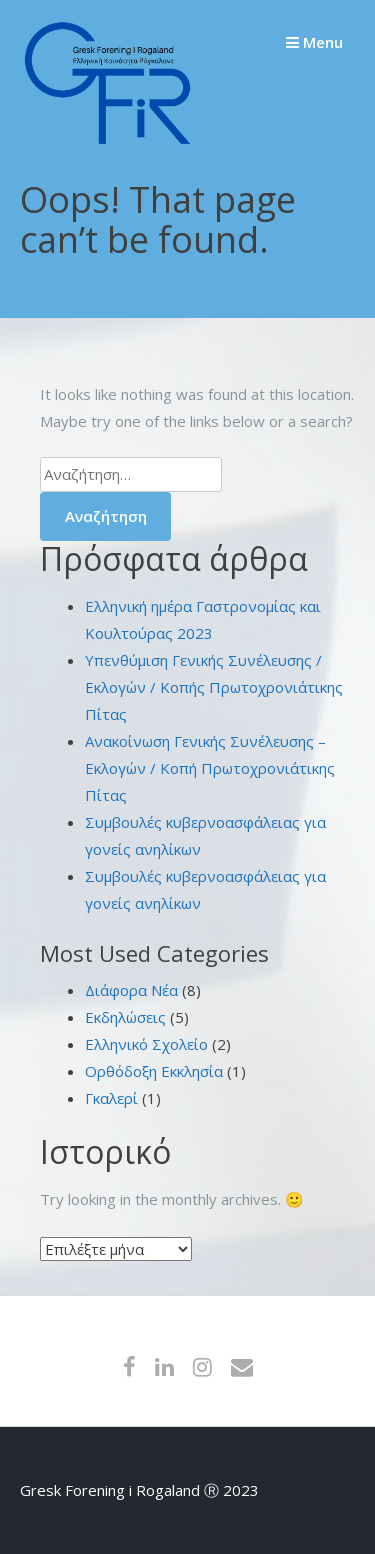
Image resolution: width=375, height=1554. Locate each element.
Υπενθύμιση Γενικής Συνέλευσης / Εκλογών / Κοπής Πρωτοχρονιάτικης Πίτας (214, 687)
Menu (314, 42)
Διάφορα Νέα (131, 990)
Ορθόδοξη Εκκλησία (154, 1071)
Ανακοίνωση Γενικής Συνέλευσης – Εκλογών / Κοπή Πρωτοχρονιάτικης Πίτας (210, 768)
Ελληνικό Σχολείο (146, 1044)
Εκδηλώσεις (125, 1017)
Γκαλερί (111, 1098)
